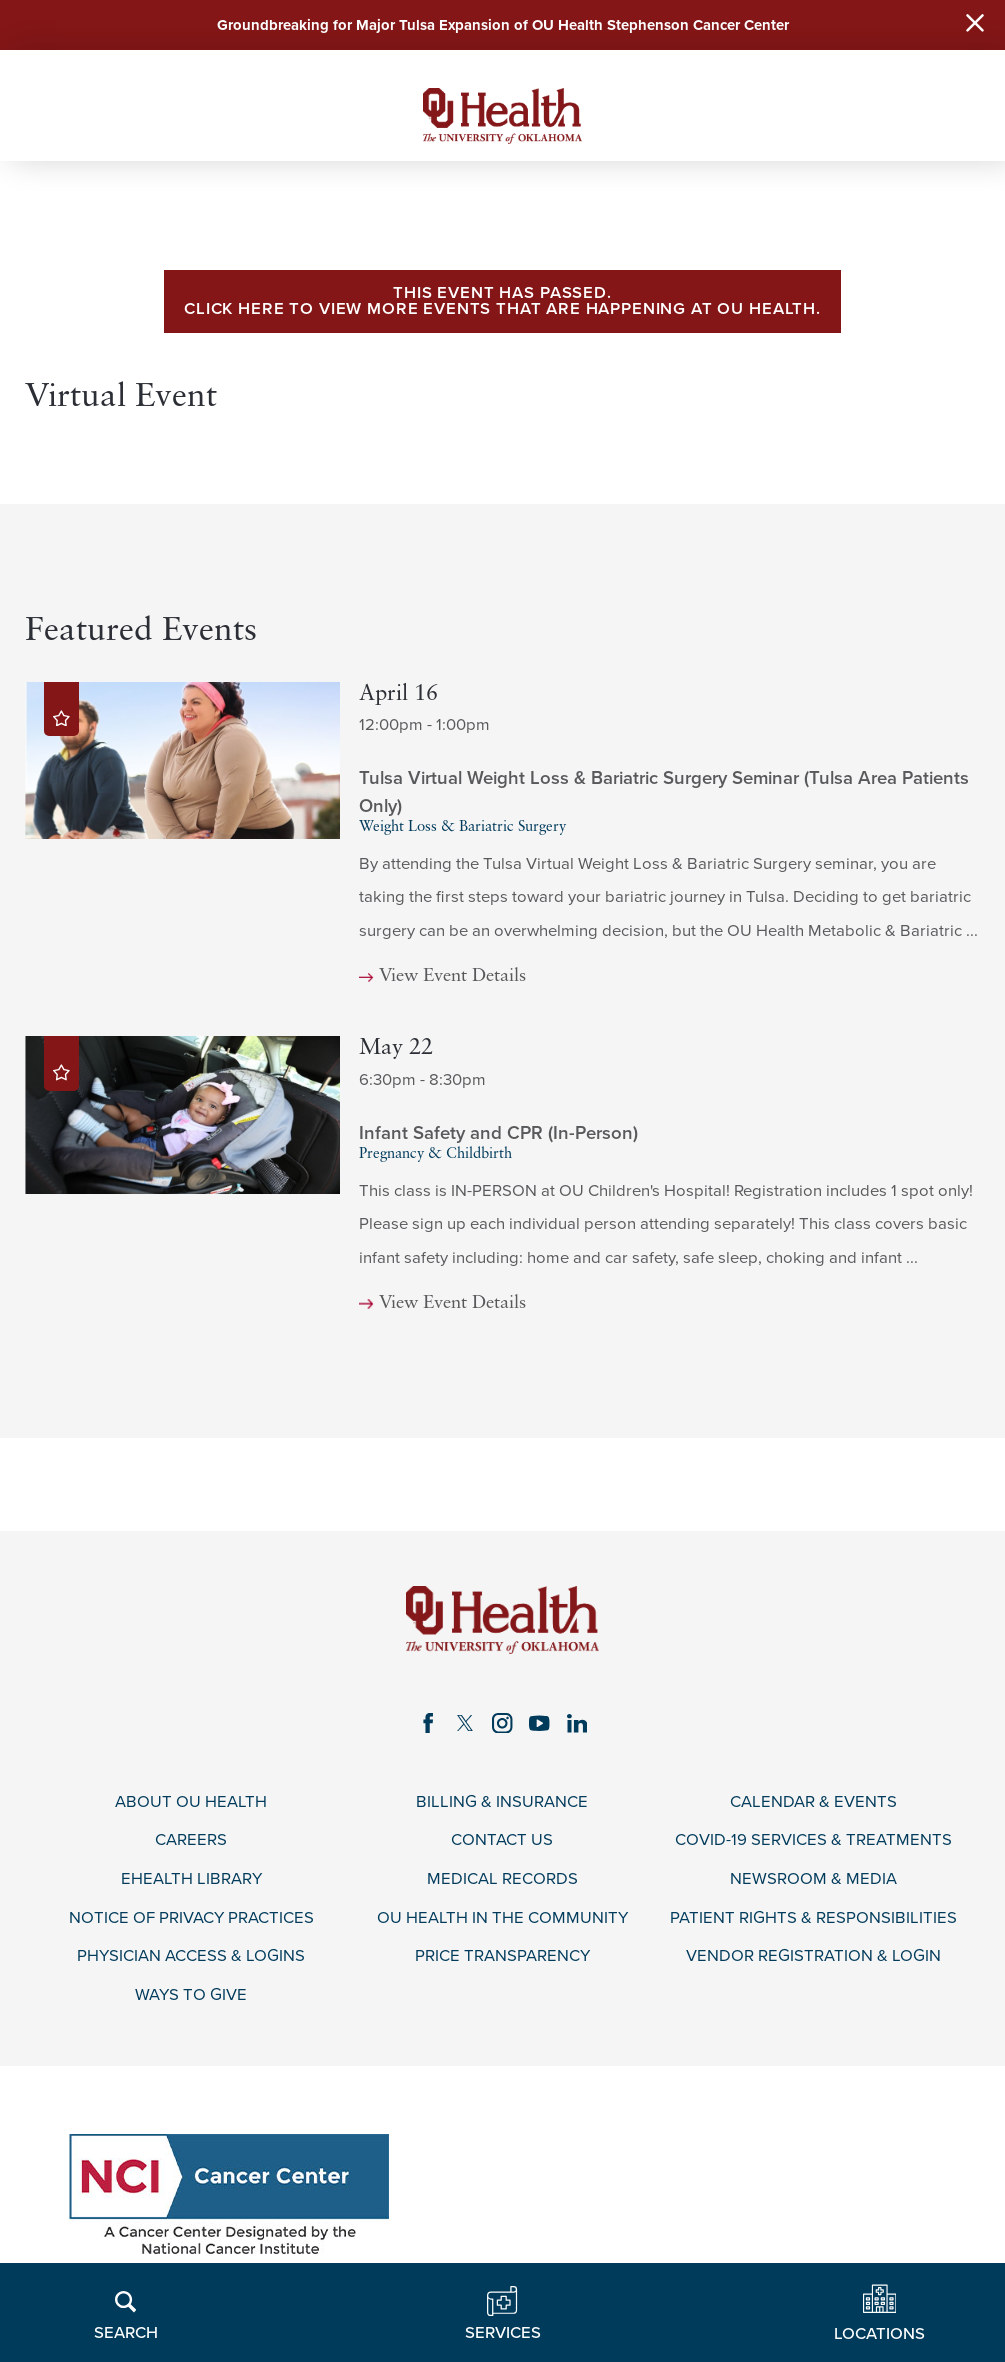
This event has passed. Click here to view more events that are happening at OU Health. (502, 301)
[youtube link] (539, 1723)
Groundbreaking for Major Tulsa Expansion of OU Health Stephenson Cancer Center (502, 25)
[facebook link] (428, 1723)
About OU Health (191, 1802)
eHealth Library (191, 1879)
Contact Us (502, 1841)
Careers (191, 1841)
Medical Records (502, 1879)
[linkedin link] (576, 1723)
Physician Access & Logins (191, 1957)
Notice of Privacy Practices (191, 1918)
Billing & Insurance (502, 1802)
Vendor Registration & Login (813, 1957)
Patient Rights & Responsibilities (813, 1918)
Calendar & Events (813, 1802)
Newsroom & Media (813, 1879)
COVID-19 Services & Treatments (813, 1841)
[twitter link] (465, 1723)
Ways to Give (191, 1995)
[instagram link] (502, 1723)
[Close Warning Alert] (975, 25)
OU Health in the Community (502, 1918)
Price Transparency (502, 1957)
